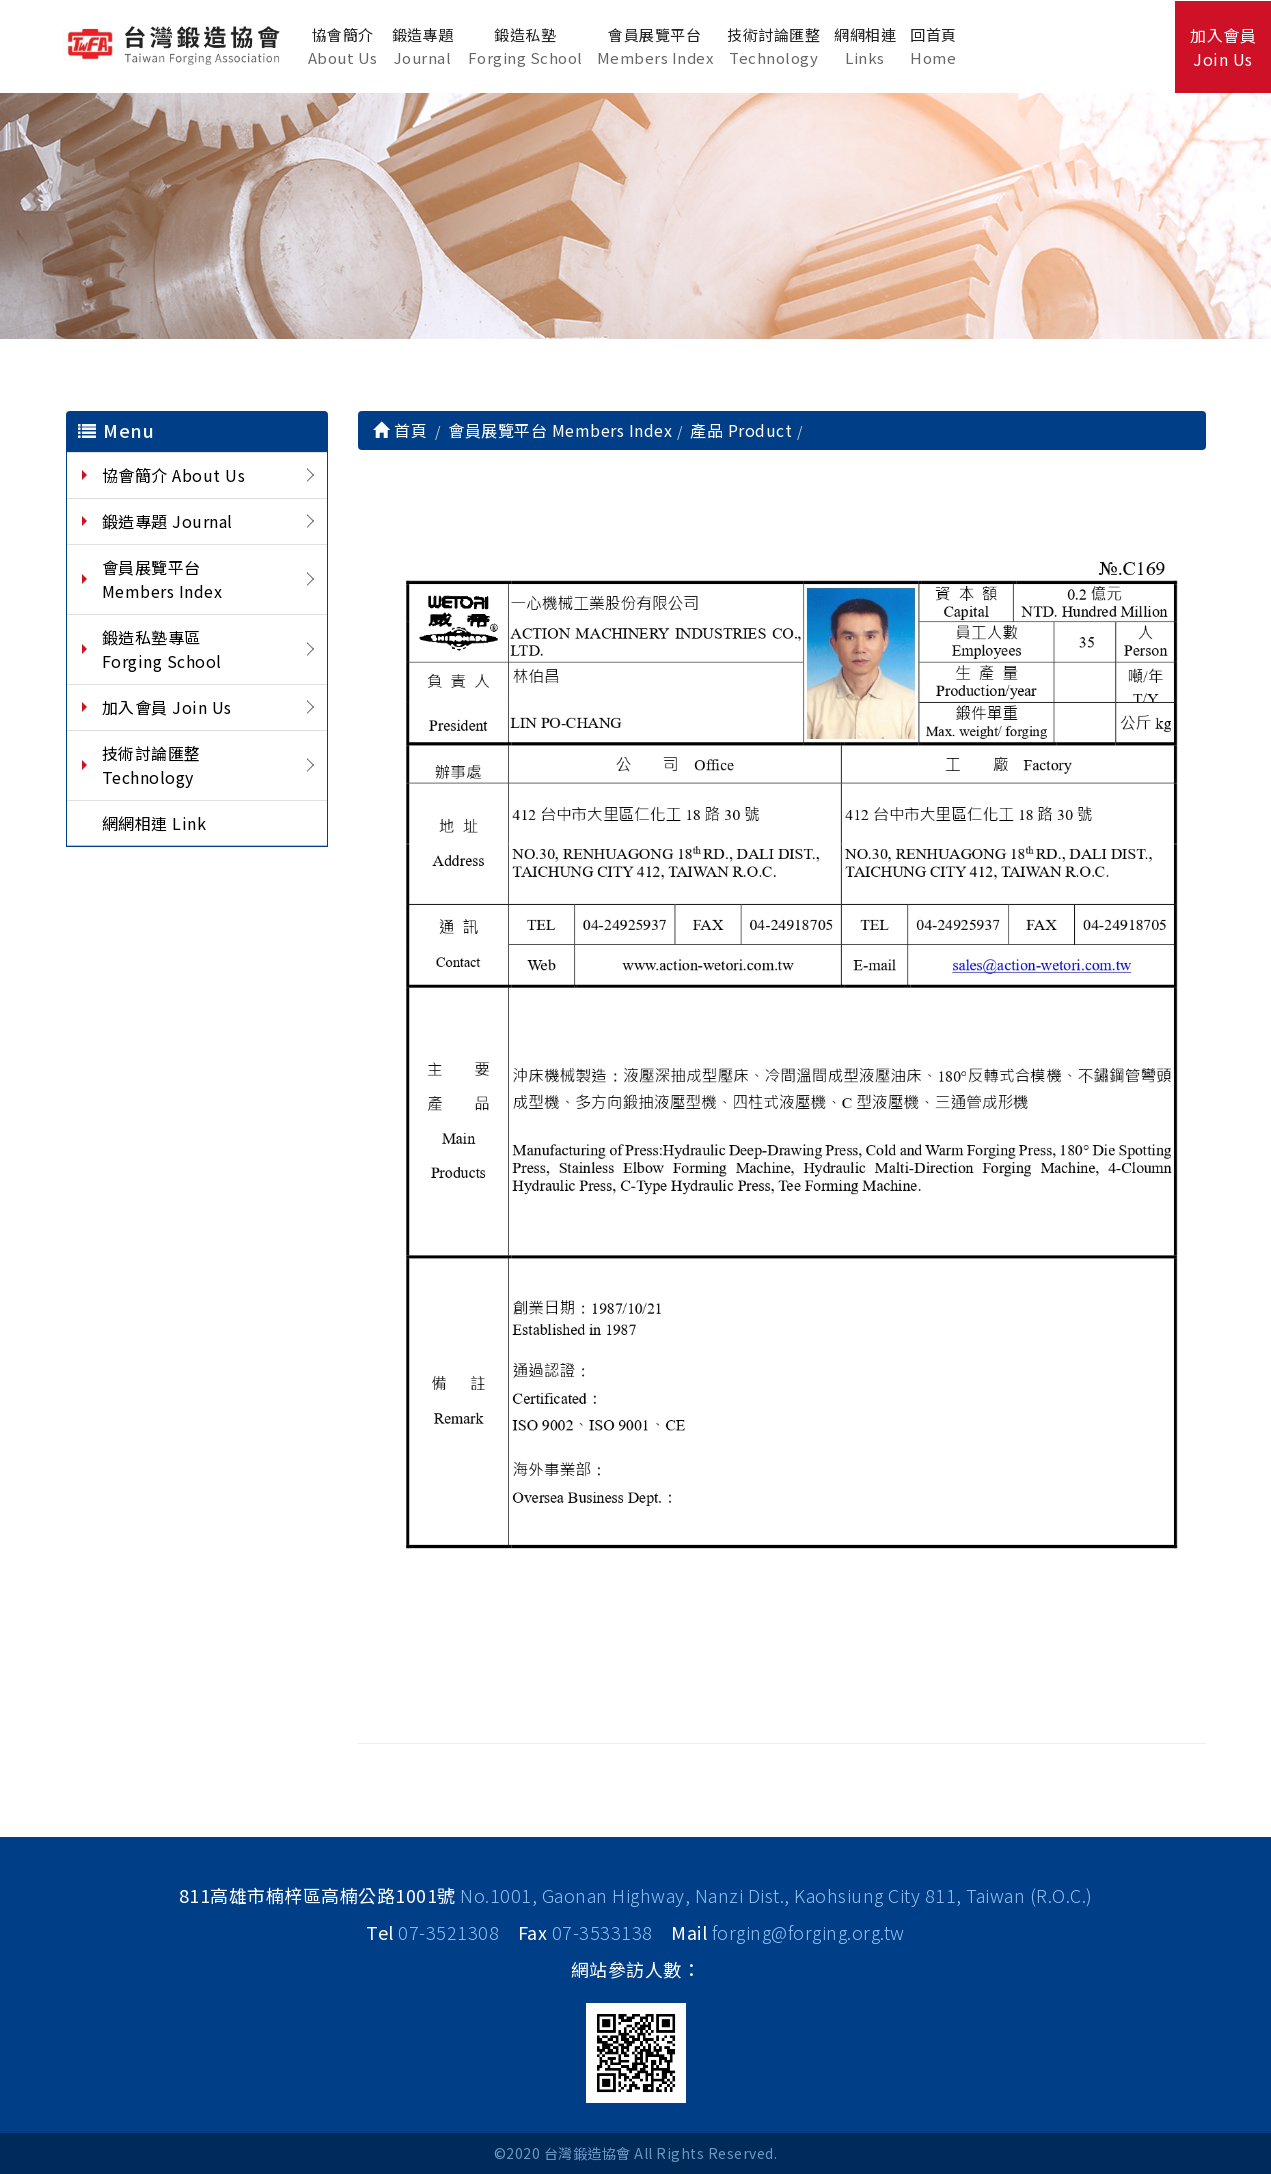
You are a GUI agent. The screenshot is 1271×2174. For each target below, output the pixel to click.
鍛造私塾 (525, 46)
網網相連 (865, 46)
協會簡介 (343, 46)
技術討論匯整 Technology (156, 765)
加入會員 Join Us (167, 707)
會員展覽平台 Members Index (162, 579)
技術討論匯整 (773, 46)
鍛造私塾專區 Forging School (162, 649)
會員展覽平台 (655, 46)
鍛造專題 (423, 46)
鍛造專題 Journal (167, 521)
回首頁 (933, 46)
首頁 (400, 430)
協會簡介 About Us (174, 475)
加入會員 (1223, 47)
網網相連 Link (154, 823)
